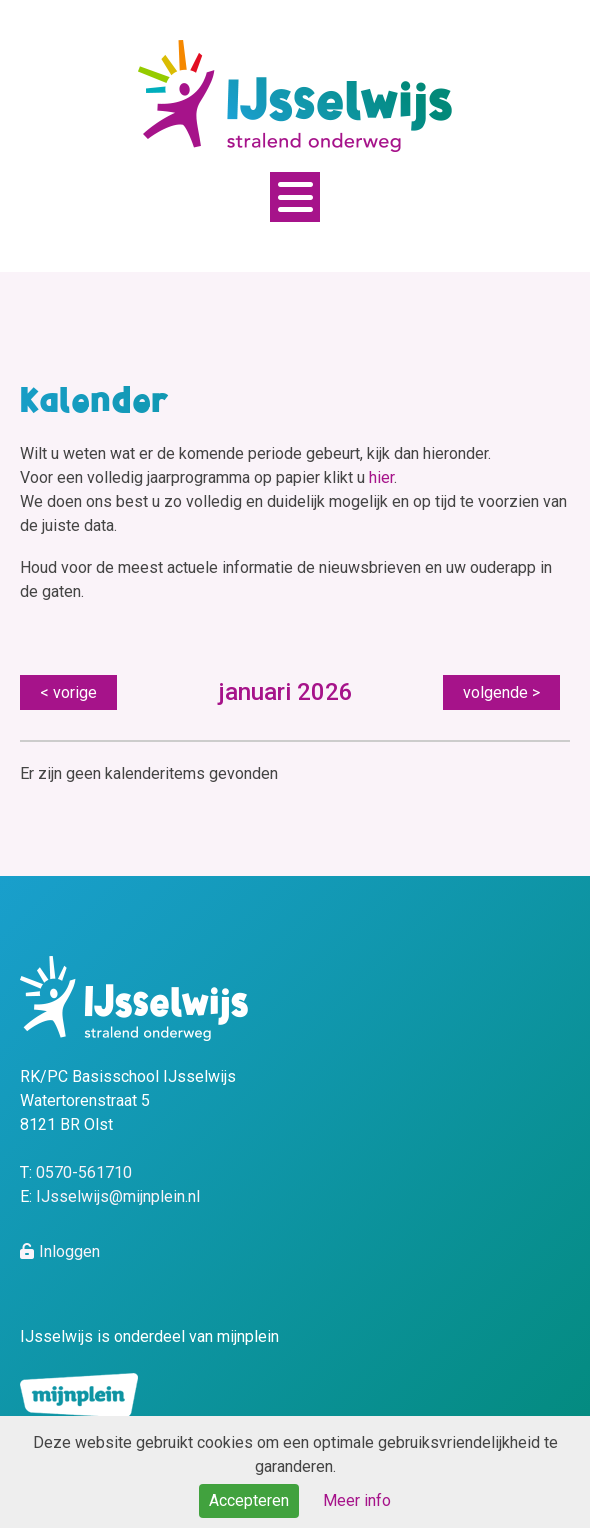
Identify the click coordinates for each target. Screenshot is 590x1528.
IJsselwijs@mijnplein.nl (118, 1196)
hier (381, 477)
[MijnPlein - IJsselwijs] (295, 94)
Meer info (357, 1500)
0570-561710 (84, 1172)
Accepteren (249, 1500)
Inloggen (69, 1251)
